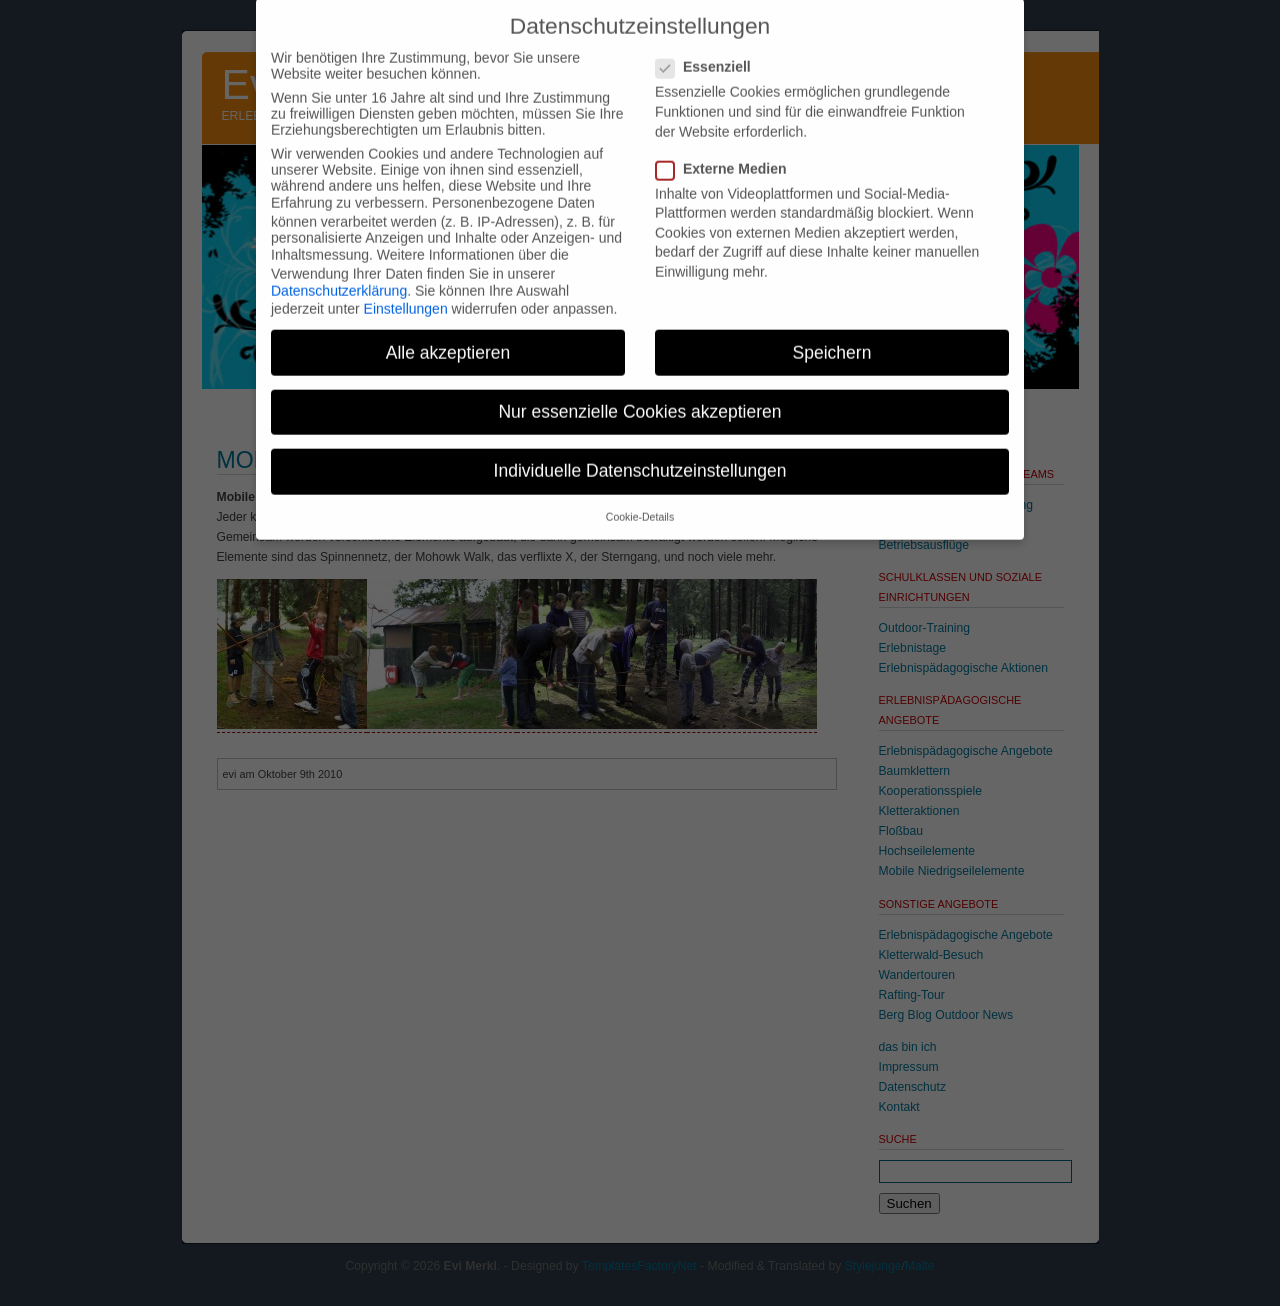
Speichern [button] (832, 335)
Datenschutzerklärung (339, 273)
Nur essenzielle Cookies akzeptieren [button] (639, 394)
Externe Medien (729, 151)
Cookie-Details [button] (640, 500)
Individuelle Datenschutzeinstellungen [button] (640, 453)
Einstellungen (406, 292)
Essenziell (711, 50)
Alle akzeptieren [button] (448, 335)
